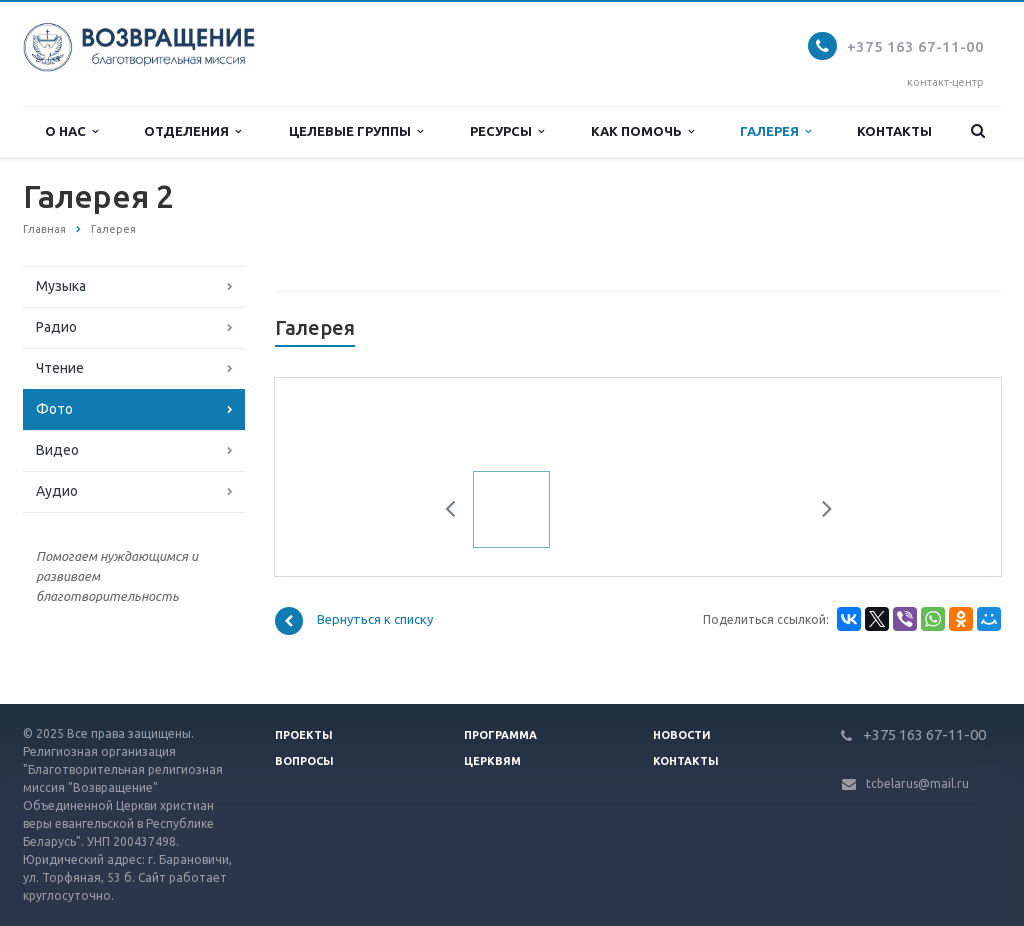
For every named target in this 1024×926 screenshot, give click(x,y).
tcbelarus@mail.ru (917, 783)
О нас (71, 131)
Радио (56, 327)
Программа (500, 735)
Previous (458, 512)
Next (820, 512)
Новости (682, 735)
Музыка (61, 286)
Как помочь (642, 131)
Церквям (492, 761)
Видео (57, 450)
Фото (54, 409)
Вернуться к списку (354, 621)
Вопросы (304, 761)
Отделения (192, 131)
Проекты (304, 735)
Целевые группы (356, 131)
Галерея (775, 131)
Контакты (894, 131)
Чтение (60, 368)
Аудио (57, 491)
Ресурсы (507, 131)
